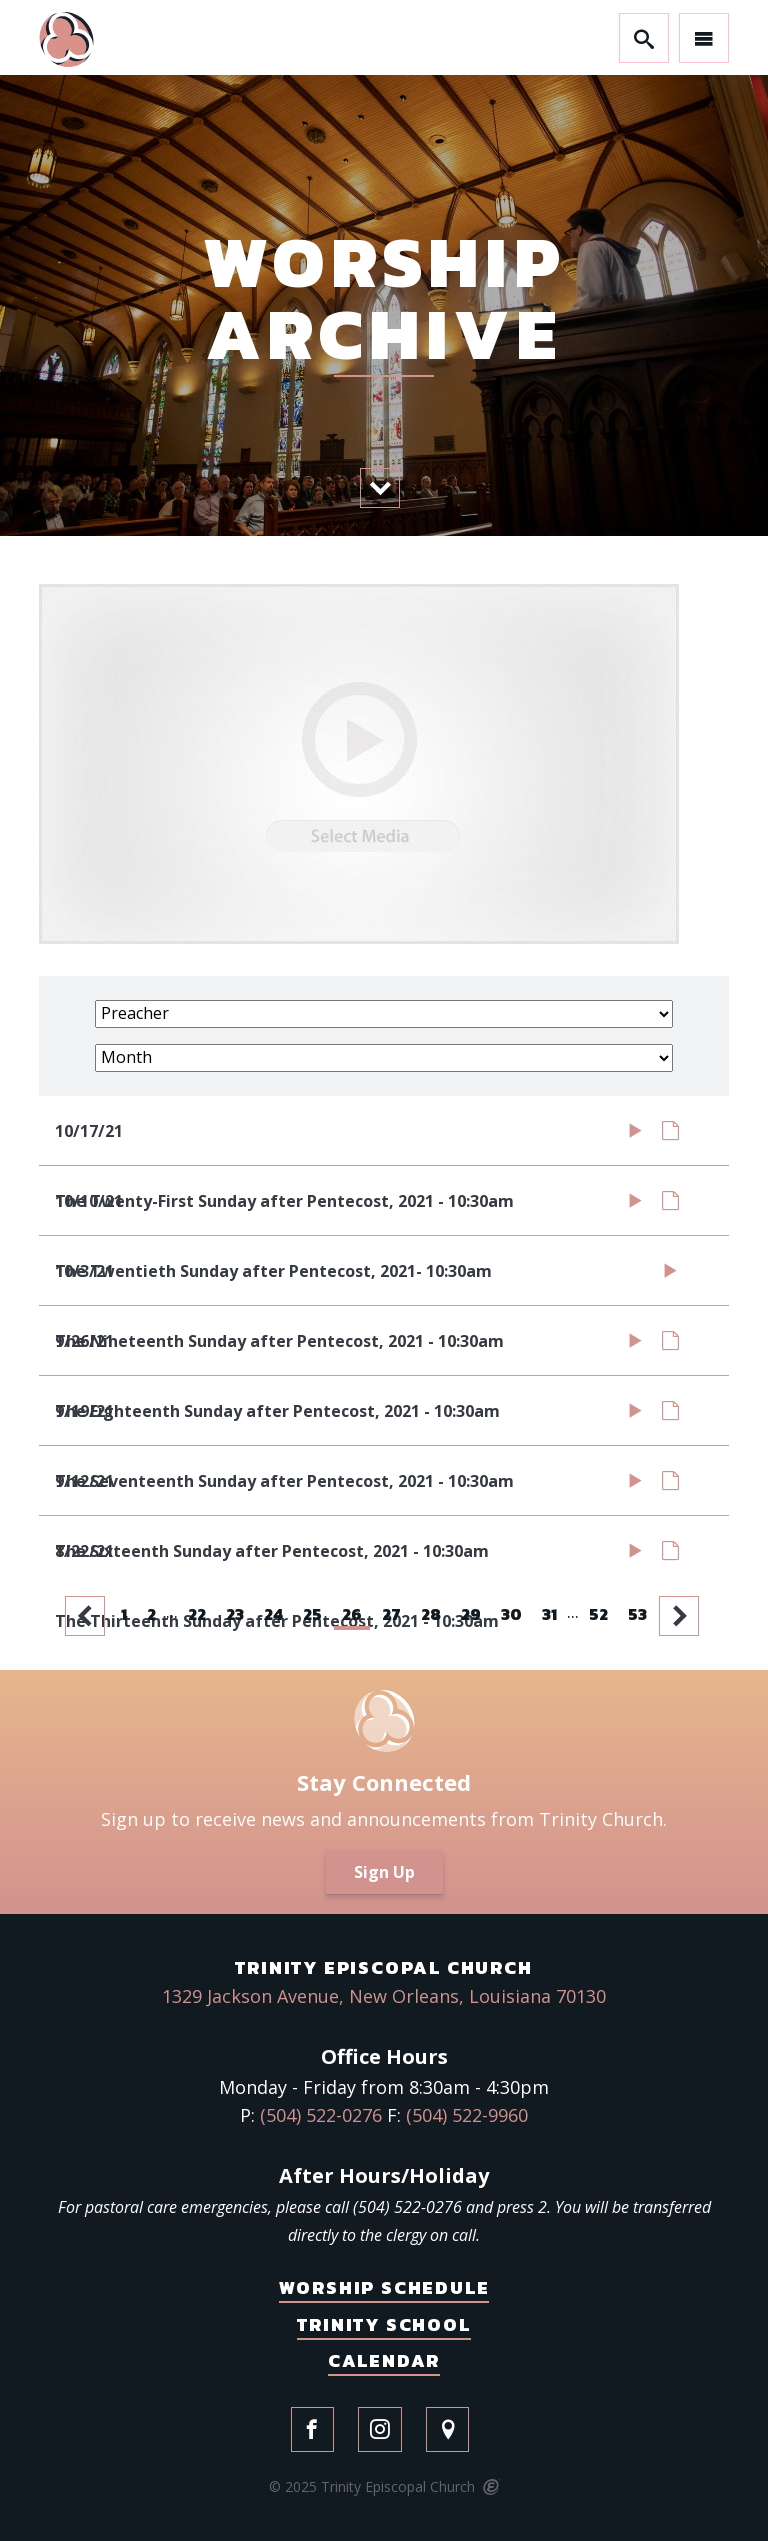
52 (598, 1614)
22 (197, 1614)
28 (431, 1614)
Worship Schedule (384, 2287)
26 (352, 1614)
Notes (670, 1135)
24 (273, 1614)
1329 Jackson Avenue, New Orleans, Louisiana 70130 (384, 1996)
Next (681, 1616)
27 (391, 1614)
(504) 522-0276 (321, 2115)
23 (235, 1614)
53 (637, 1614)
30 (511, 1614)
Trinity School (383, 2324)
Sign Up (384, 1872)
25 (312, 1614)
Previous (87, 1616)
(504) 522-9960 (467, 2115)
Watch (635, 1135)
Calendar (384, 2360)
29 (471, 1614)
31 (549, 1614)
